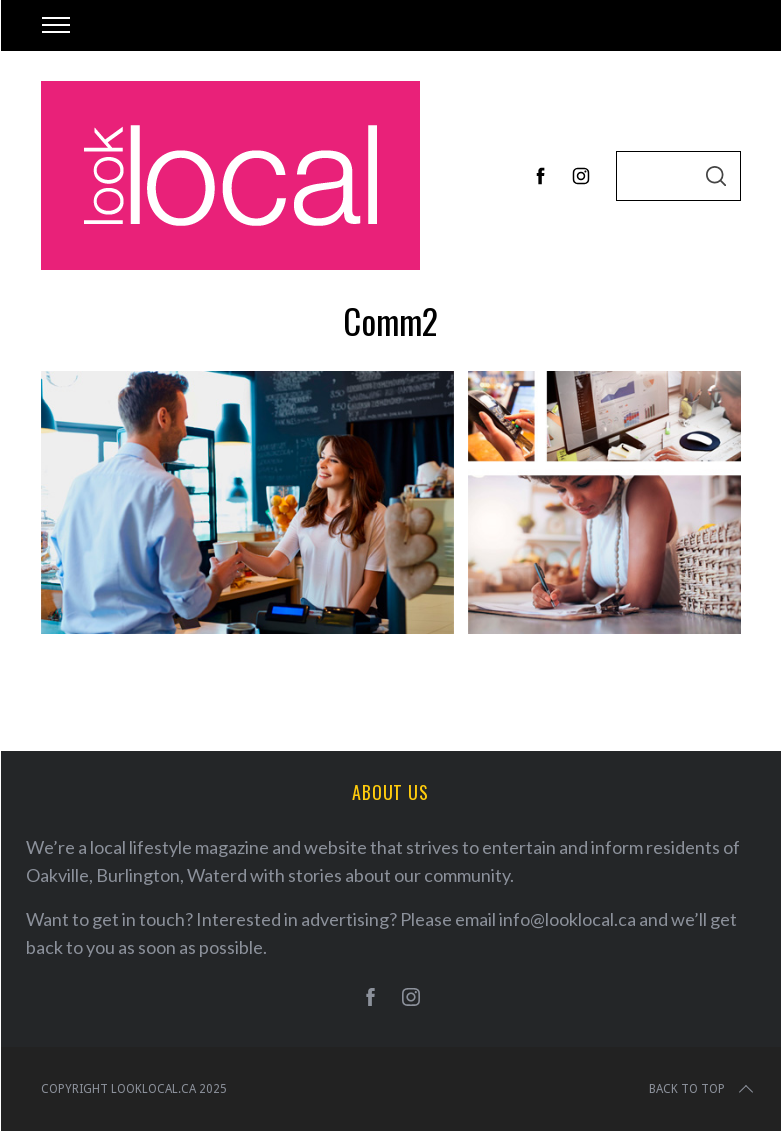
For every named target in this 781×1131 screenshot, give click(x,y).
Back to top (703, 1089)
